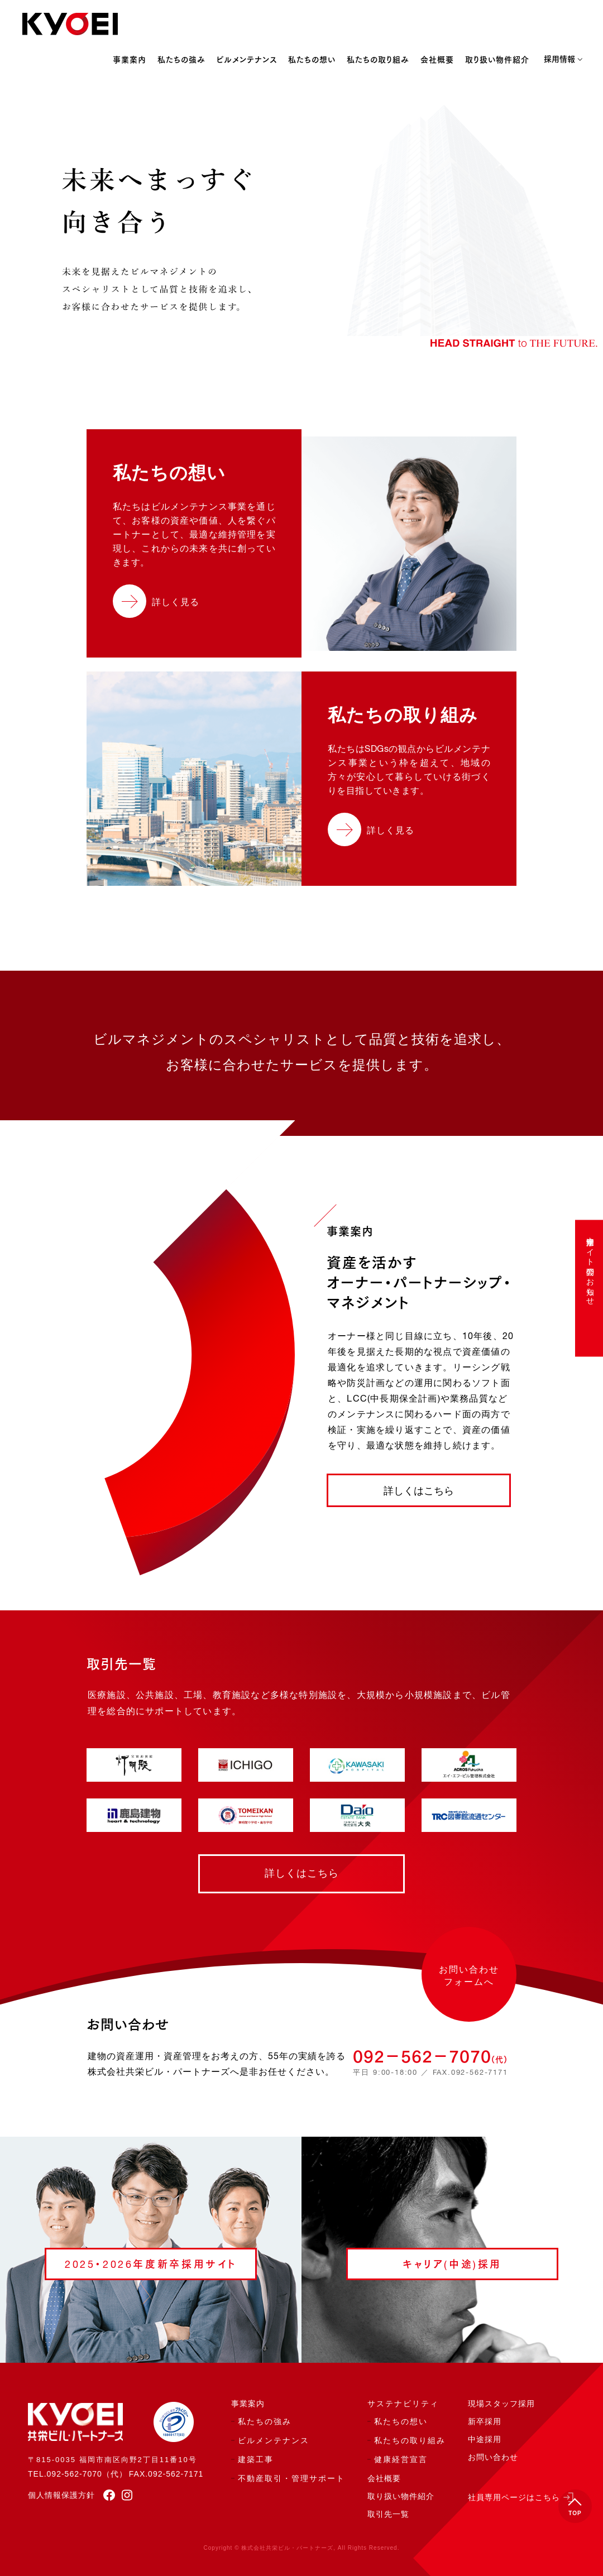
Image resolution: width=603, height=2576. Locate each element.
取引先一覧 (388, 2515)
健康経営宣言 (401, 2460)
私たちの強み (181, 60)
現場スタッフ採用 (501, 2404)
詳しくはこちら (419, 1491)
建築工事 (256, 2460)
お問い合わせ (493, 2458)
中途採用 (484, 2440)
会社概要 (437, 60)
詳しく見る (175, 602)
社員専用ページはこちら (514, 2498)
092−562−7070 (430, 2056)
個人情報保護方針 (61, 2495)
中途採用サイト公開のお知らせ (590, 1266)
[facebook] (105, 2495)
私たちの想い (312, 60)
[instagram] (124, 2495)
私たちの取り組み (378, 60)
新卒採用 (484, 2422)
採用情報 (559, 60)
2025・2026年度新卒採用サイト (151, 2265)
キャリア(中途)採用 (452, 2265)
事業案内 (129, 60)
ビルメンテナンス (247, 60)
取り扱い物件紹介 (497, 60)
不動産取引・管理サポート (291, 2479)
